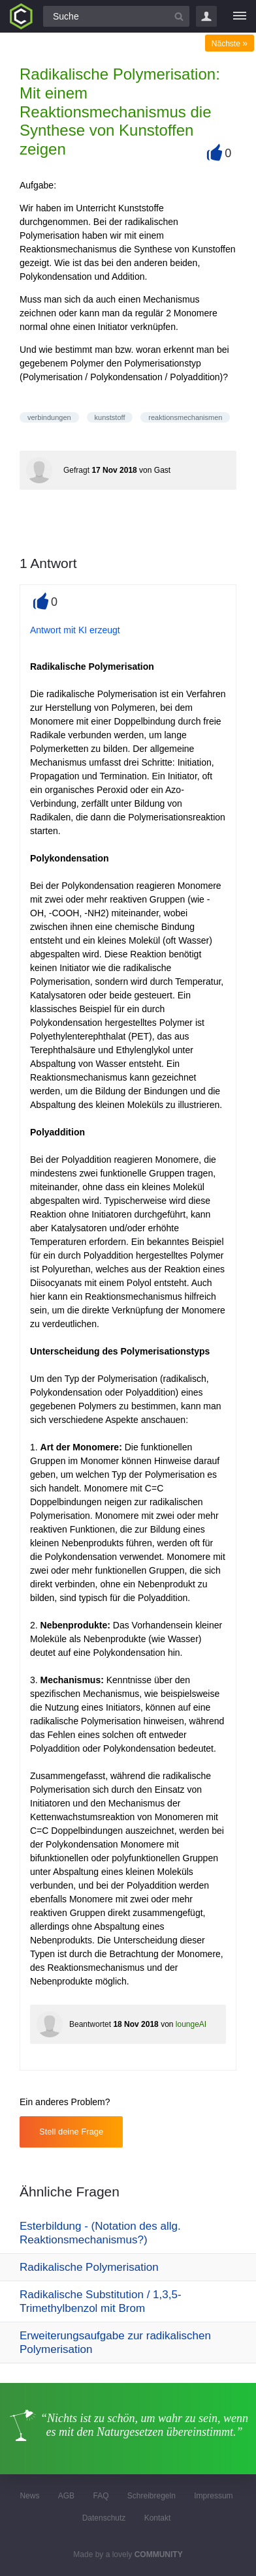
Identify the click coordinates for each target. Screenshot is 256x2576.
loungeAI (191, 2024)
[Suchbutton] (178, 16)
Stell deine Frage (71, 2131)
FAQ (100, 2495)
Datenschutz (104, 2518)
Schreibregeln (151, 2495)
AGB (66, 2495)
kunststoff (110, 417)
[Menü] (240, 16)
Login (206, 16)
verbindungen (49, 417)
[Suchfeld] (116, 16)
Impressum (213, 2495)
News (29, 2495)
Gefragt (76, 470)
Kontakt (157, 2518)
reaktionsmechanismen (185, 417)
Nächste (230, 43)
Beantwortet (90, 2024)
